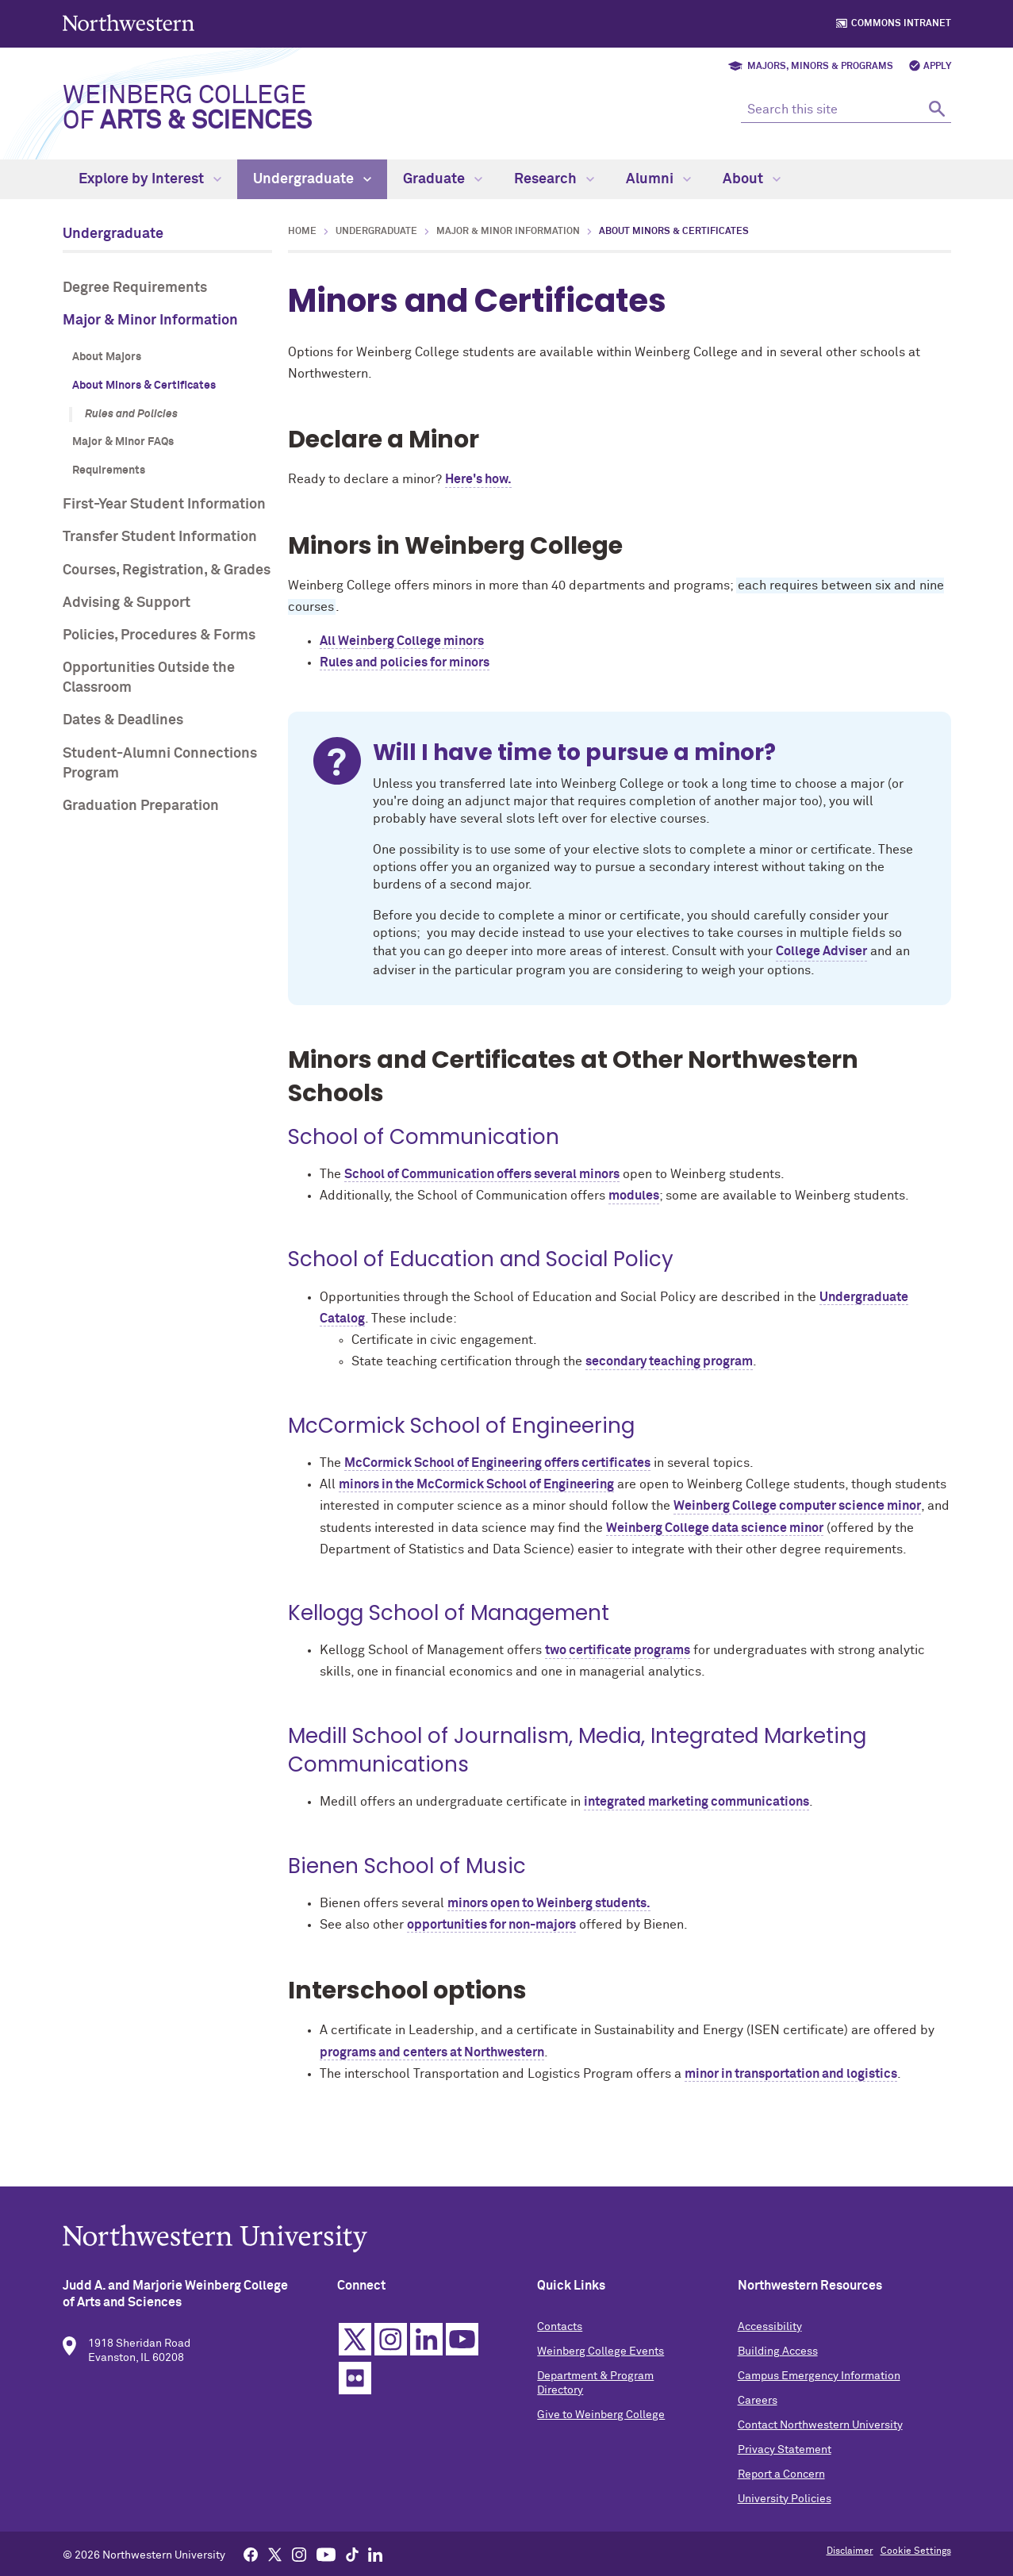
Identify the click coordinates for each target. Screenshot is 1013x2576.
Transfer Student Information (160, 537)
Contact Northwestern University (818, 2445)
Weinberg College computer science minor (797, 1505)
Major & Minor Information (150, 320)
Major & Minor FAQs (123, 441)
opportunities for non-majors (491, 1924)
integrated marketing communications (696, 1801)
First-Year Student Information (164, 504)
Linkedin (428, 2359)
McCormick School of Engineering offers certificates (497, 1463)
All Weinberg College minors (402, 641)
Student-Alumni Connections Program (160, 764)
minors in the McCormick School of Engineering (476, 1484)
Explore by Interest (150, 179)
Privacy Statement (783, 2469)
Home (302, 231)
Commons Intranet (901, 24)
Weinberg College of (187, 108)
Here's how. (478, 479)
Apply (937, 66)
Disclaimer (850, 2551)
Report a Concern (779, 2494)
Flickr (357, 2398)
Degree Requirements (135, 288)
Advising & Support (126, 603)
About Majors (106, 357)
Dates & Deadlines (123, 720)
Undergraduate (312, 179)
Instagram (393, 2359)
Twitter (357, 2359)
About (752, 179)
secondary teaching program (669, 1361)
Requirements (108, 470)
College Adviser (821, 951)
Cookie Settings (916, 2551)
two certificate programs (617, 1650)
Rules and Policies (131, 414)
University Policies (783, 2518)
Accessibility (768, 2346)
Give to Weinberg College (602, 2434)
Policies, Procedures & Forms (159, 635)
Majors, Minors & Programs (820, 66)
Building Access (776, 2371)
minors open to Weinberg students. (548, 1903)
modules (633, 1195)
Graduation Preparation (141, 806)
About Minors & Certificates (144, 385)
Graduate (442, 179)
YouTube (464, 2359)
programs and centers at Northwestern (432, 2052)
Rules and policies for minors (404, 662)
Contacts (560, 2346)
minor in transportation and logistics (791, 2073)
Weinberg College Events (601, 2371)
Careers (756, 2420)
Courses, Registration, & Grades (167, 570)
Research (554, 179)
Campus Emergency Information (817, 2395)
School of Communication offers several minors (482, 1174)
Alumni (658, 179)
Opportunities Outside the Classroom (149, 678)
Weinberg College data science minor (714, 1528)
